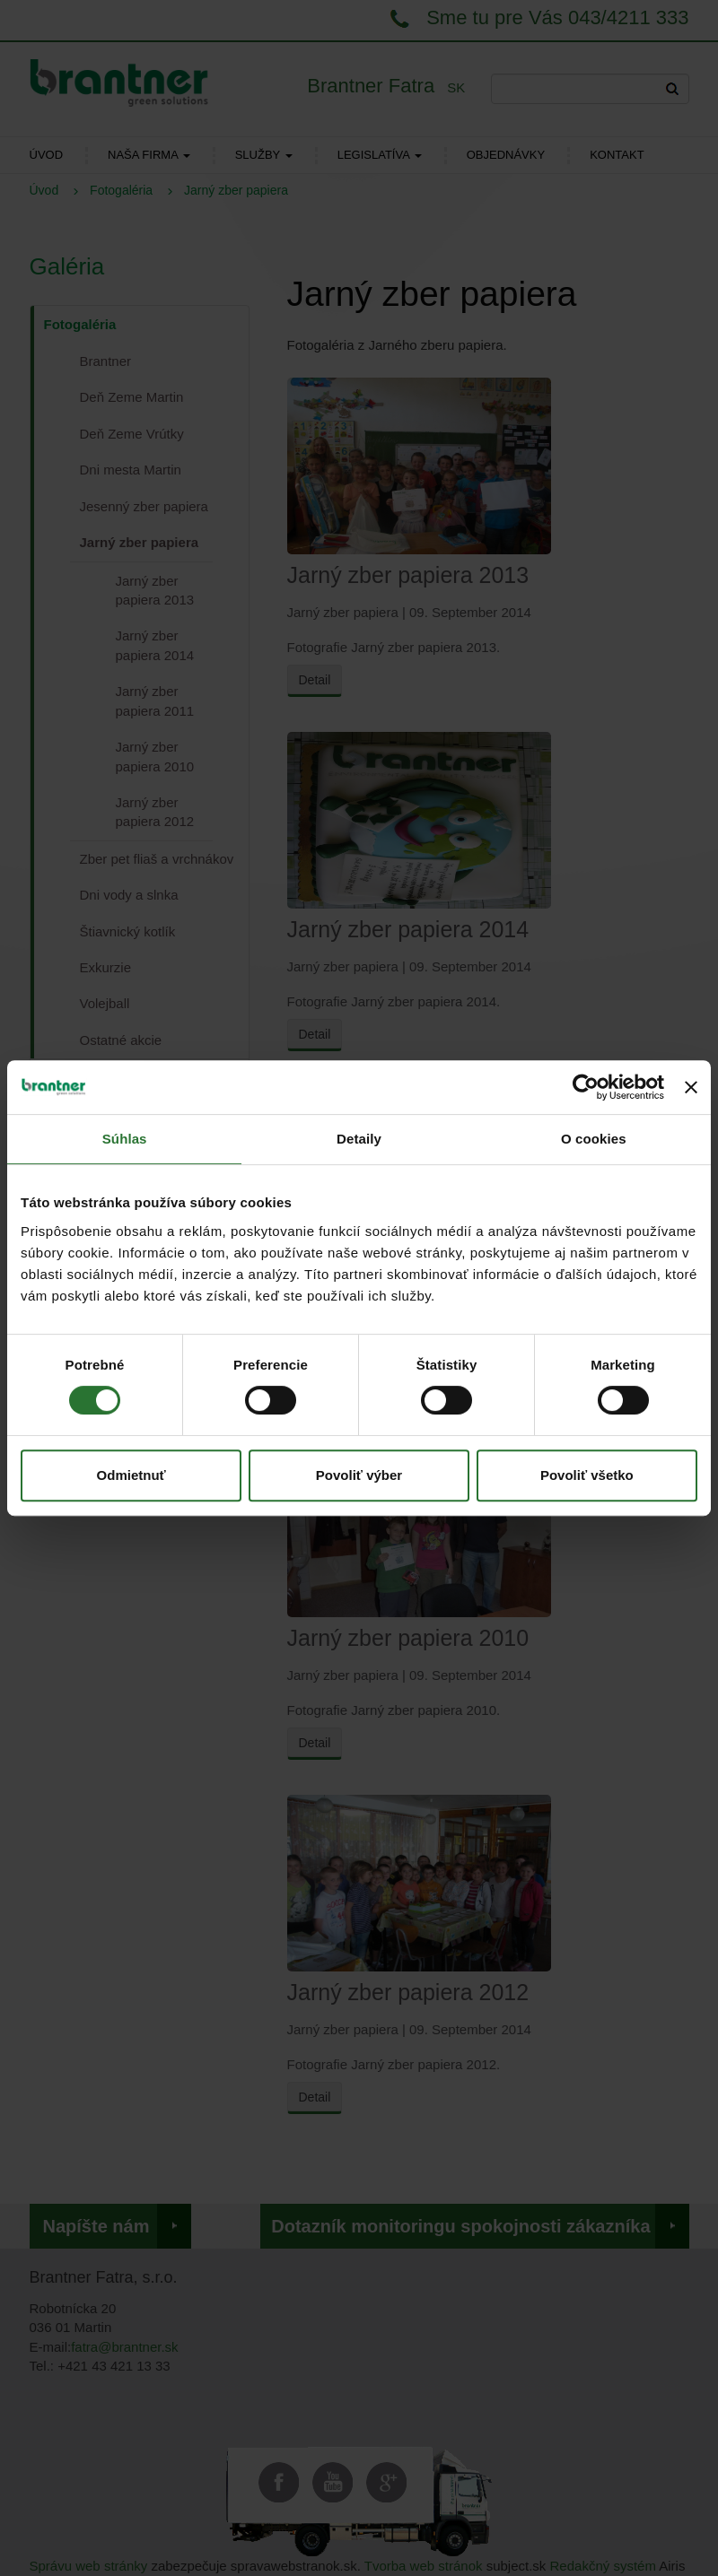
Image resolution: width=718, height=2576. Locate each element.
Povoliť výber (359, 1475)
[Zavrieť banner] (691, 1087)
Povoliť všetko (587, 1475)
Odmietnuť (131, 1475)
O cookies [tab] (593, 1138)
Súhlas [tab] (124, 1138)
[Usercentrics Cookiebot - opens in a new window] (585, 1087)
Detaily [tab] (359, 1138)
